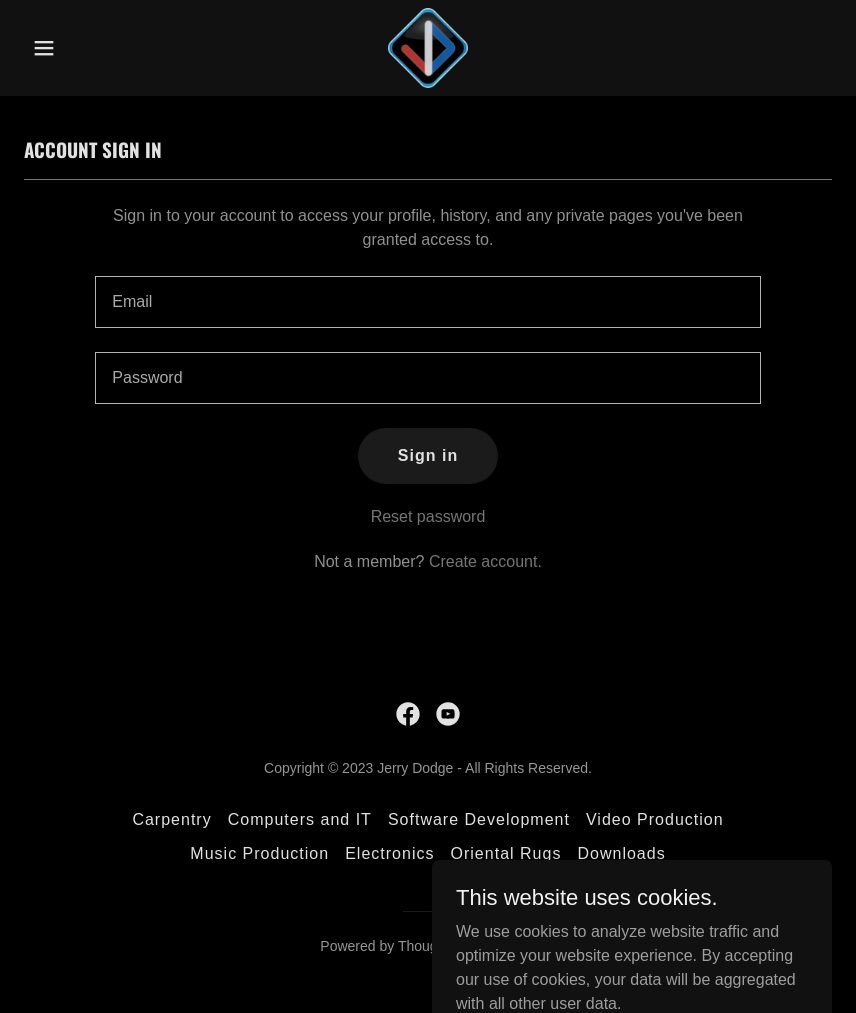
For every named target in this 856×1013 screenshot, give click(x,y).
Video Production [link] (655, 819)
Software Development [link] (479, 819)
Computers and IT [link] (300, 819)
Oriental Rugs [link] (506, 853)
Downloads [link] (621, 853)
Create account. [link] (485, 561)
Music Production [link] (259, 853)
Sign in (428, 455)
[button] (84, 48)
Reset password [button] (428, 516)
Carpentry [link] (171, 819)
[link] (428, 48)
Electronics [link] (389, 853)
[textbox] (427, 302)
